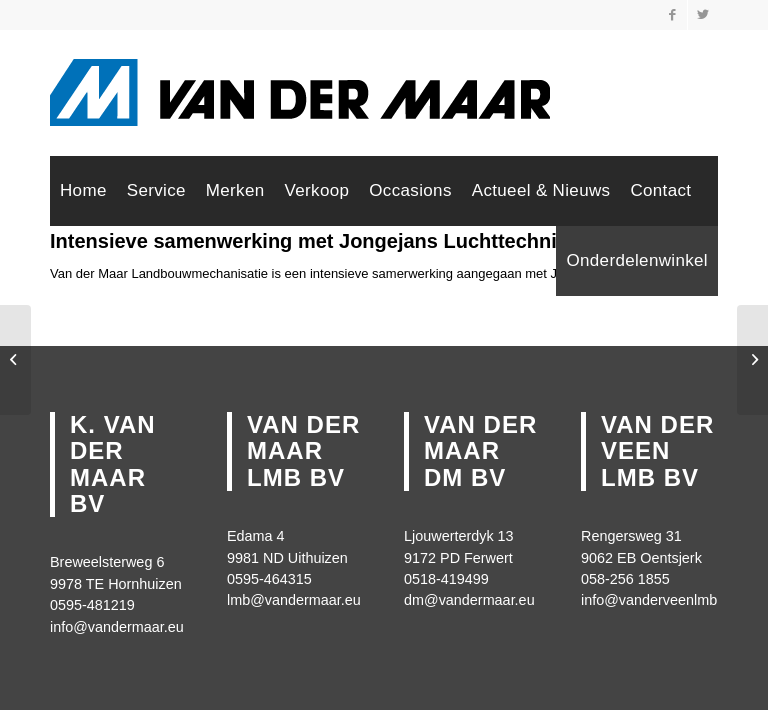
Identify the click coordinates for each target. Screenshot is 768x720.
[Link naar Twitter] (703, 15)
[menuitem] (83, 191)
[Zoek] (536, 261)
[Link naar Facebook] (672, 15)
